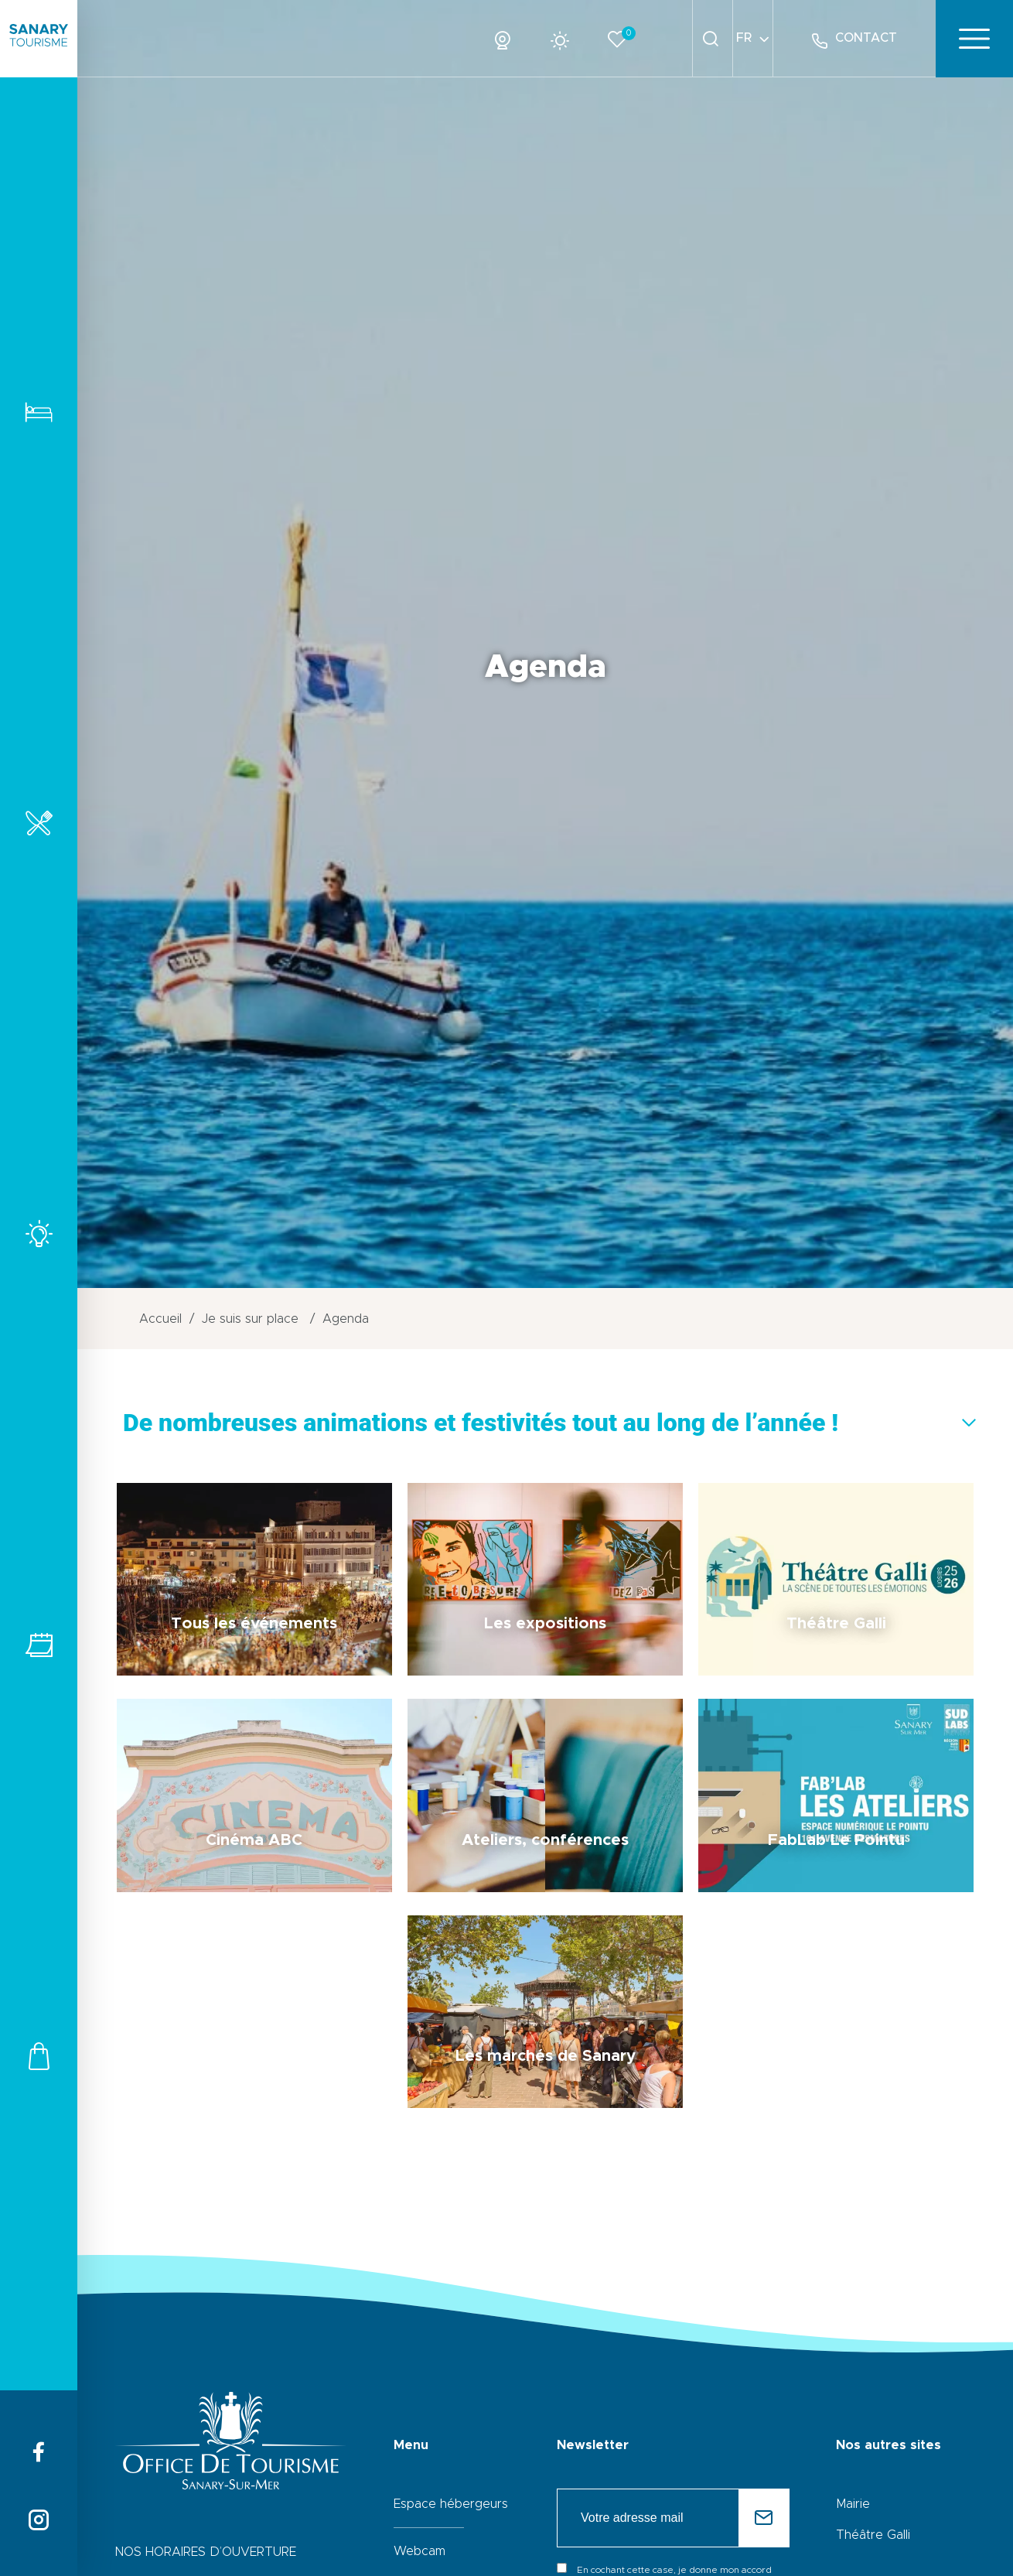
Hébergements (38, 411)
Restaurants (38, 822)
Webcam (419, 2551)
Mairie (853, 2504)
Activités (38, 1233)
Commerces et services (38, 2055)
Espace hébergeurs (451, 2504)
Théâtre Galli (873, 2535)
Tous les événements (38, 1645)
